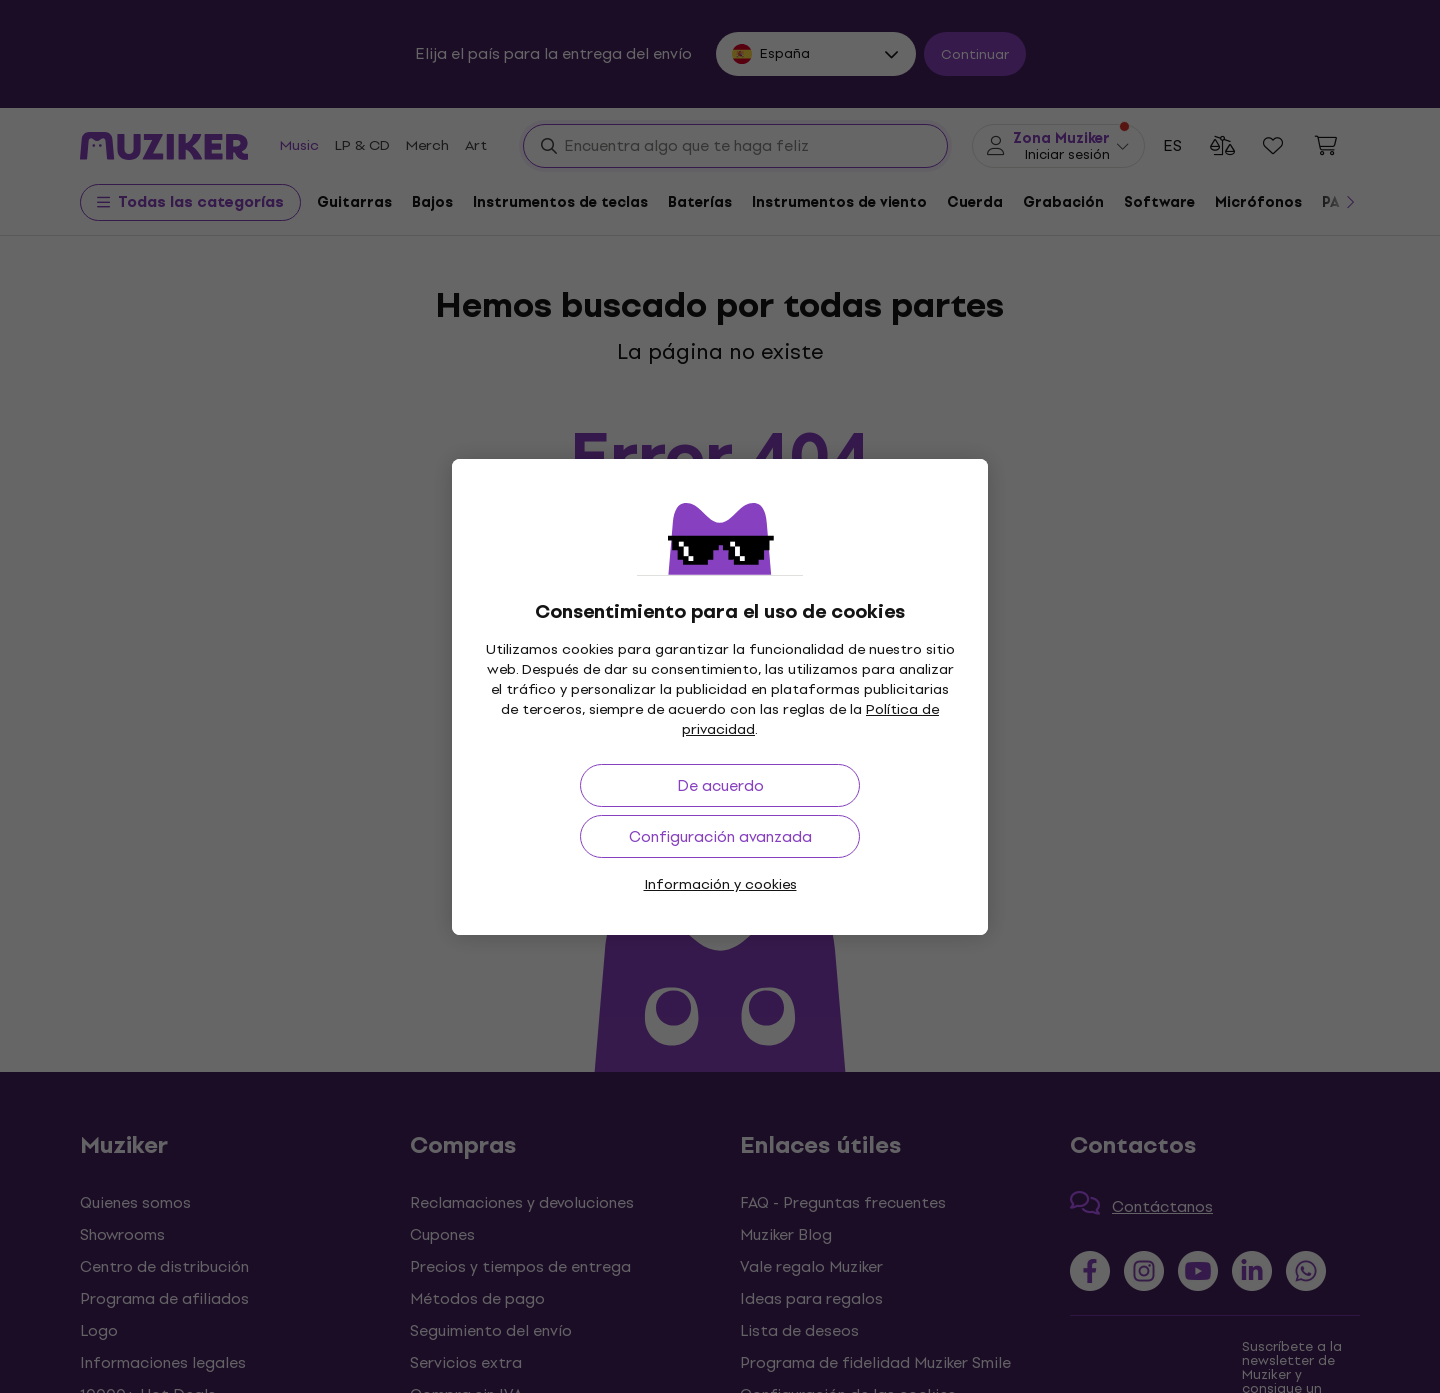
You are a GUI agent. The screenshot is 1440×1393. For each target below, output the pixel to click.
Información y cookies (720, 884)
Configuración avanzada (720, 836)
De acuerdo (720, 785)
